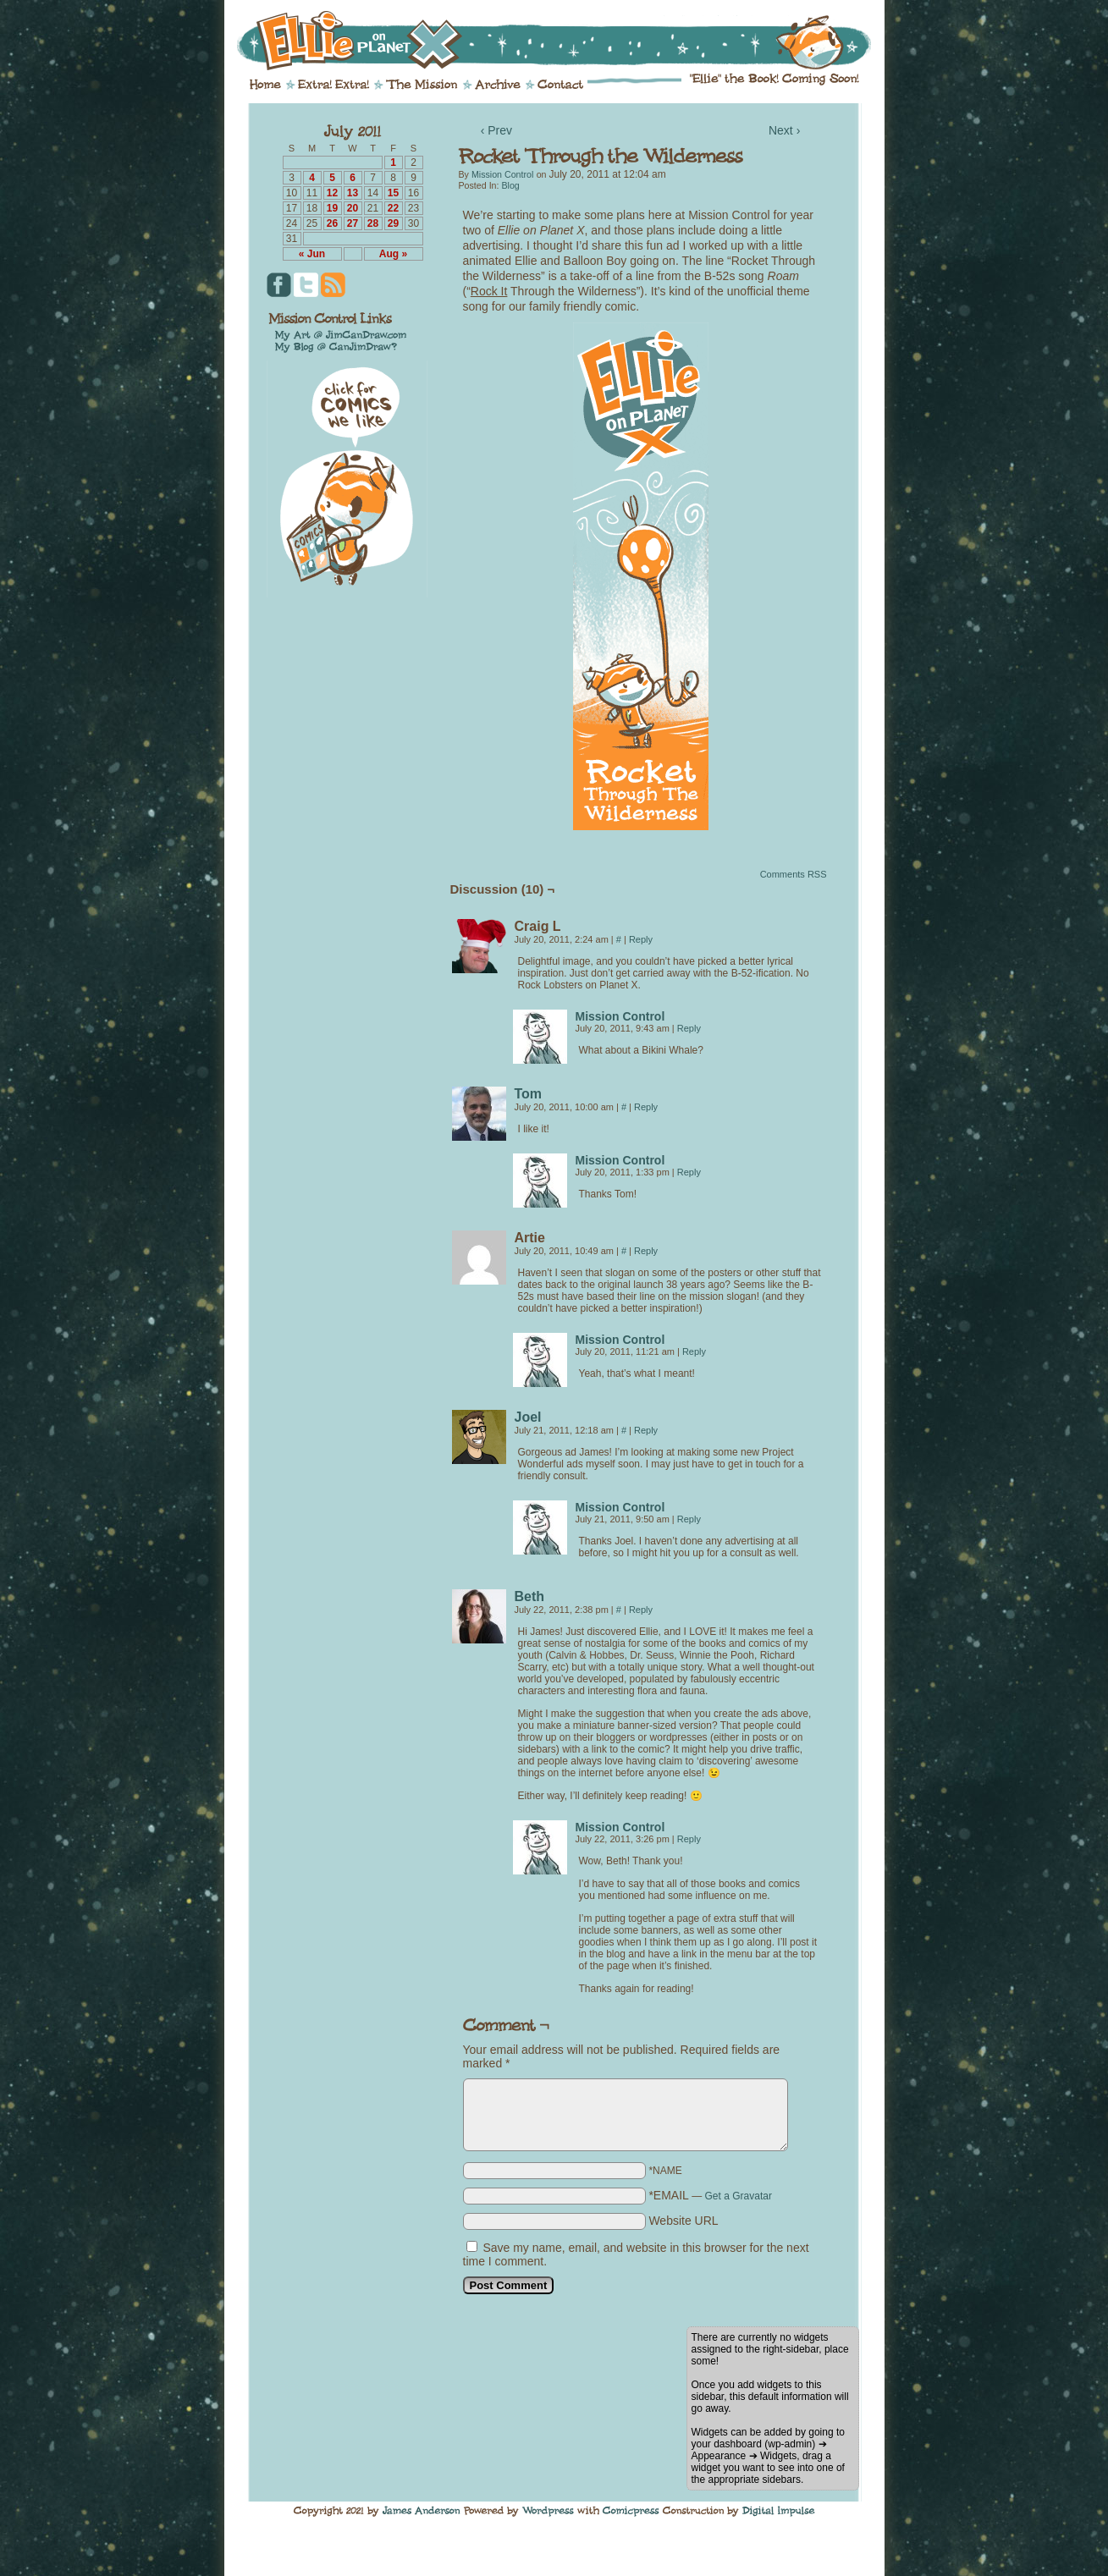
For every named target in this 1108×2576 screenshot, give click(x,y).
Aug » (393, 254)
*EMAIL (710, 2195)
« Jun (312, 254)
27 (352, 223)
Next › (784, 130)
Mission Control (502, 174)
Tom (529, 1094)
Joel (528, 1417)
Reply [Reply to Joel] (646, 1430)
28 (372, 223)
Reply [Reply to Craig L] (641, 939)
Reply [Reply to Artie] (646, 1251)
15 (393, 193)
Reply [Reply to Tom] (646, 1107)
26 (332, 223)
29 (393, 223)
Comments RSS (793, 874)
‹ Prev (496, 130)
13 (352, 193)
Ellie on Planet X (565, 40)
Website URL (683, 2220)
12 (332, 193)
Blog (510, 185)
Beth (530, 1596)
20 (352, 208)
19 (332, 208)
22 (393, 208)
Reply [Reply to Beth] (641, 1609)
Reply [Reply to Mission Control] (689, 1028)
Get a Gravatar (738, 2196)
